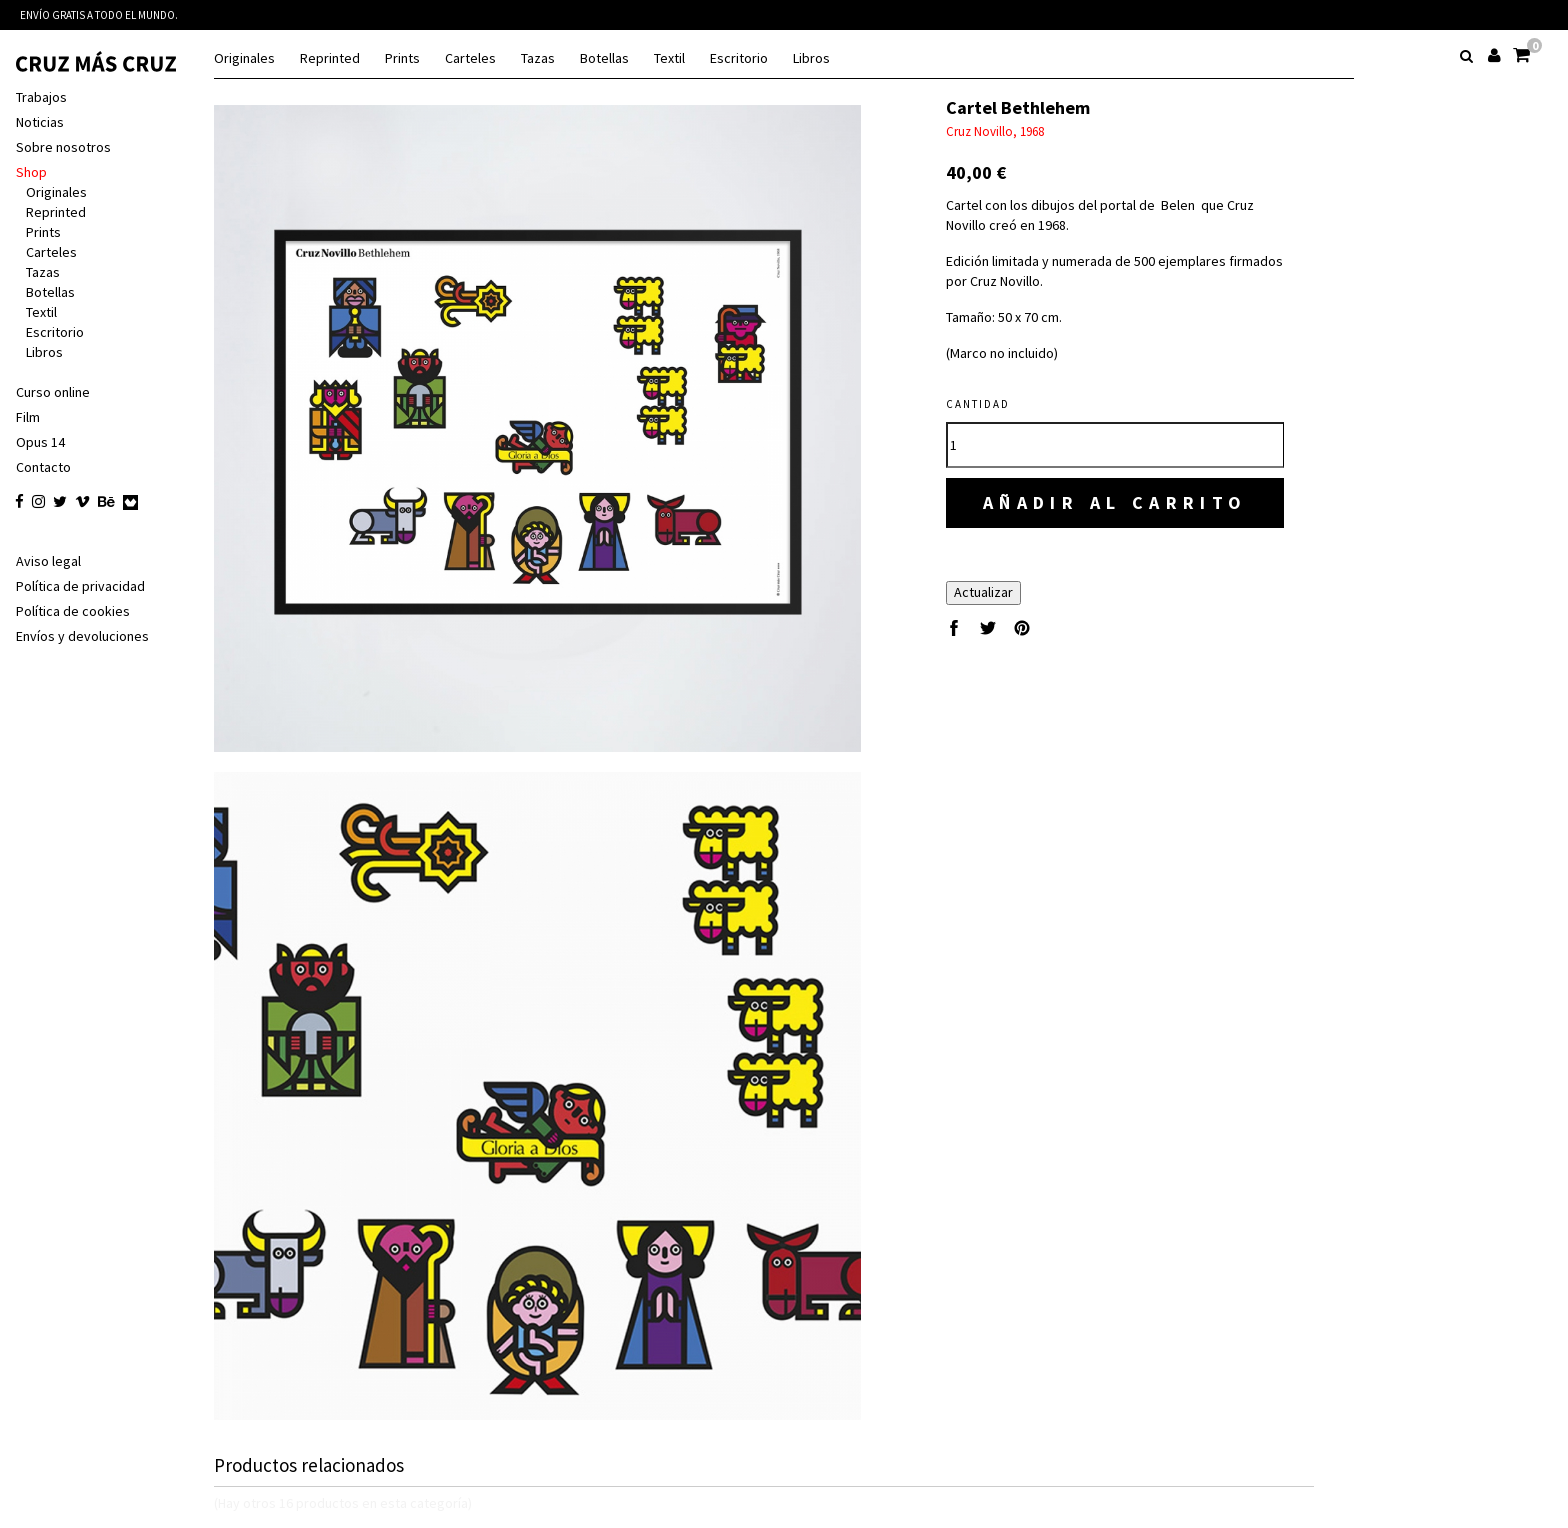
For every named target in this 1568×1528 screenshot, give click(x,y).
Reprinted (330, 58)
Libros (811, 58)
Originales (244, 58)
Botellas (604, 58)
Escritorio (739, 58)
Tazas (538, 58)
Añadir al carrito (1115, 502)
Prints (402, 58)
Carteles (470, 58)
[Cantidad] (1115, 445)
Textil (669, 58)
